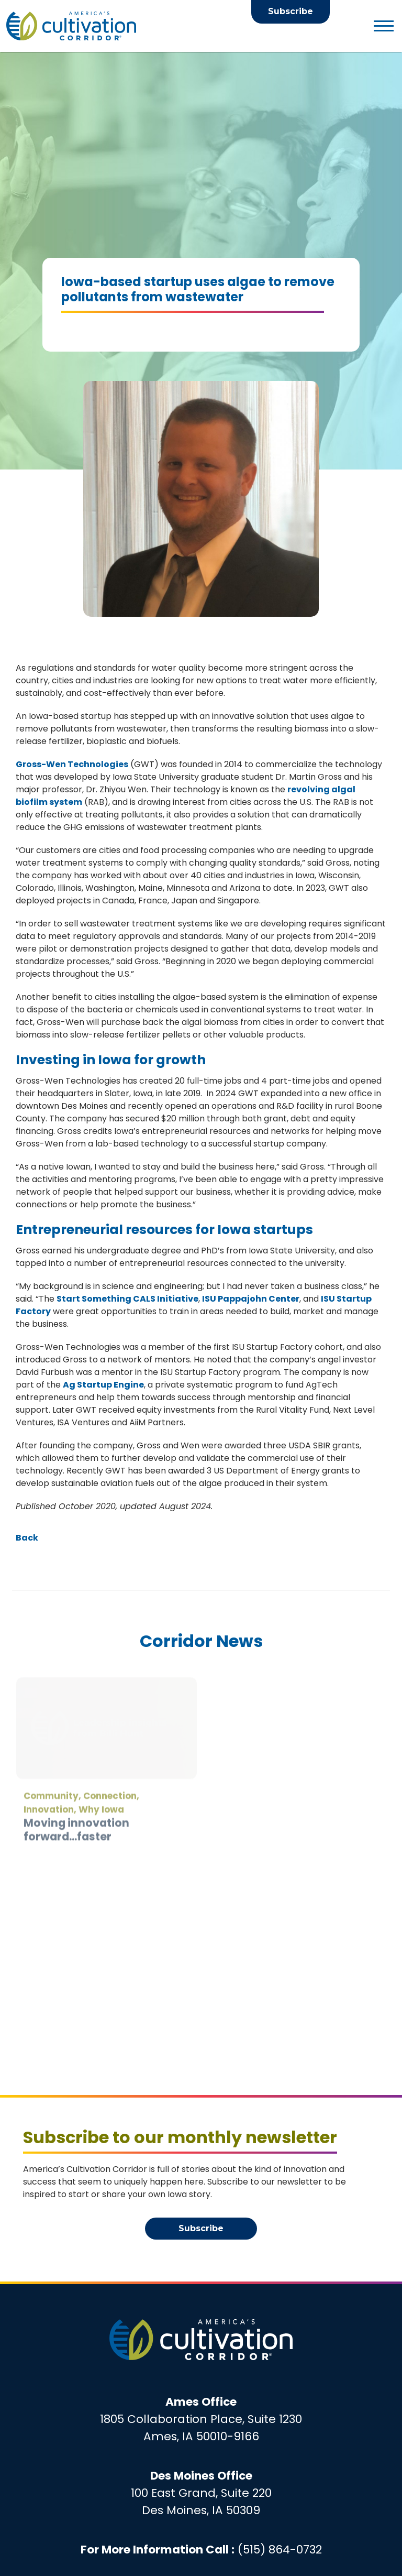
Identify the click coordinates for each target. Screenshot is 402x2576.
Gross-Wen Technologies (72, 764)
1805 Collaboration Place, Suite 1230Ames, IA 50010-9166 (201, 2419)
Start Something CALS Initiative (127, 1299)
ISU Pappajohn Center (250, 1299)
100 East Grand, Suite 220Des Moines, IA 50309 (201, 2493)
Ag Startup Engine (103, 1385)
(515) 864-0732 (280, 2549)
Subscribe (290, 11)
